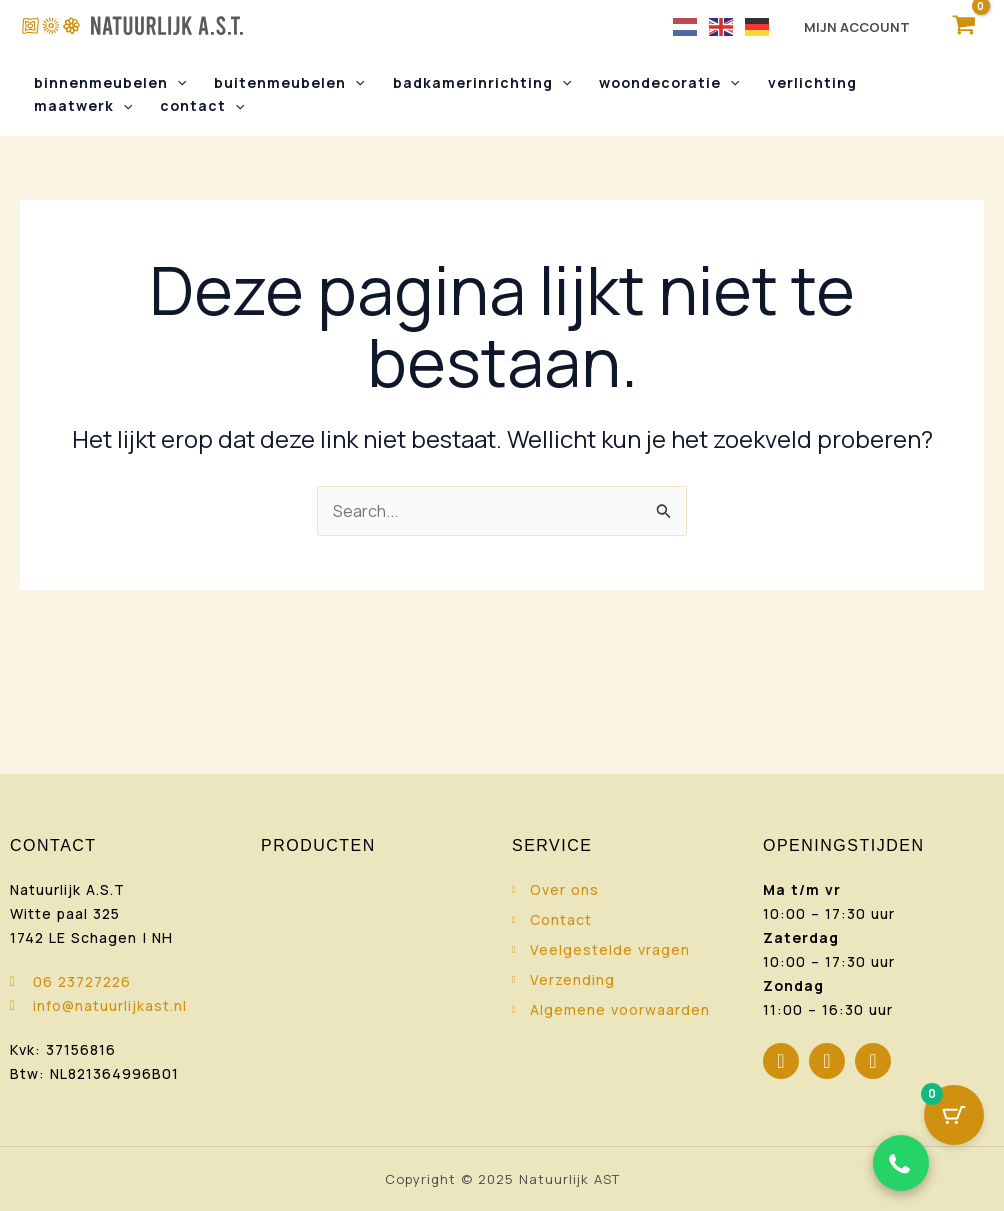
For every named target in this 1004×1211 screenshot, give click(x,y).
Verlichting (812, 82)
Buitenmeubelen (289, 83)
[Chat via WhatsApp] (901, 1163)
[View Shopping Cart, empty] (963, 25)
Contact (202, 106)
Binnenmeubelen (110, 83)
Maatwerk (83, 106)
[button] (177, 83)
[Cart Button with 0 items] (954, 1115)
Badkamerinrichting (482, 83)
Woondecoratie (669, 83)
